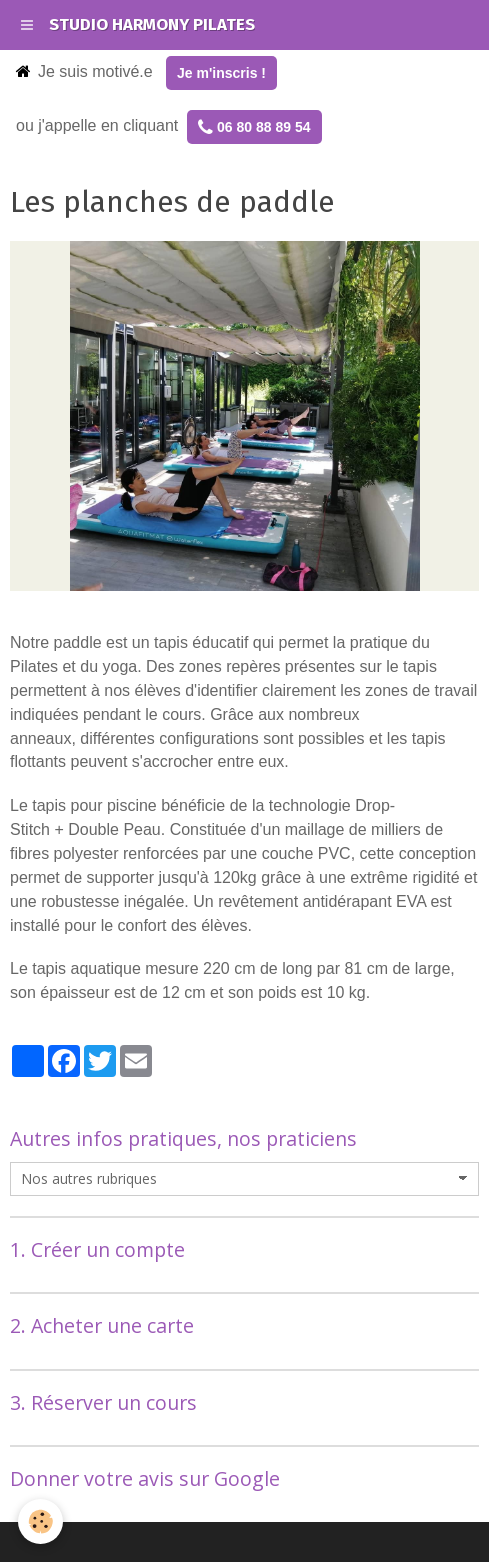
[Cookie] (40, 1521)
